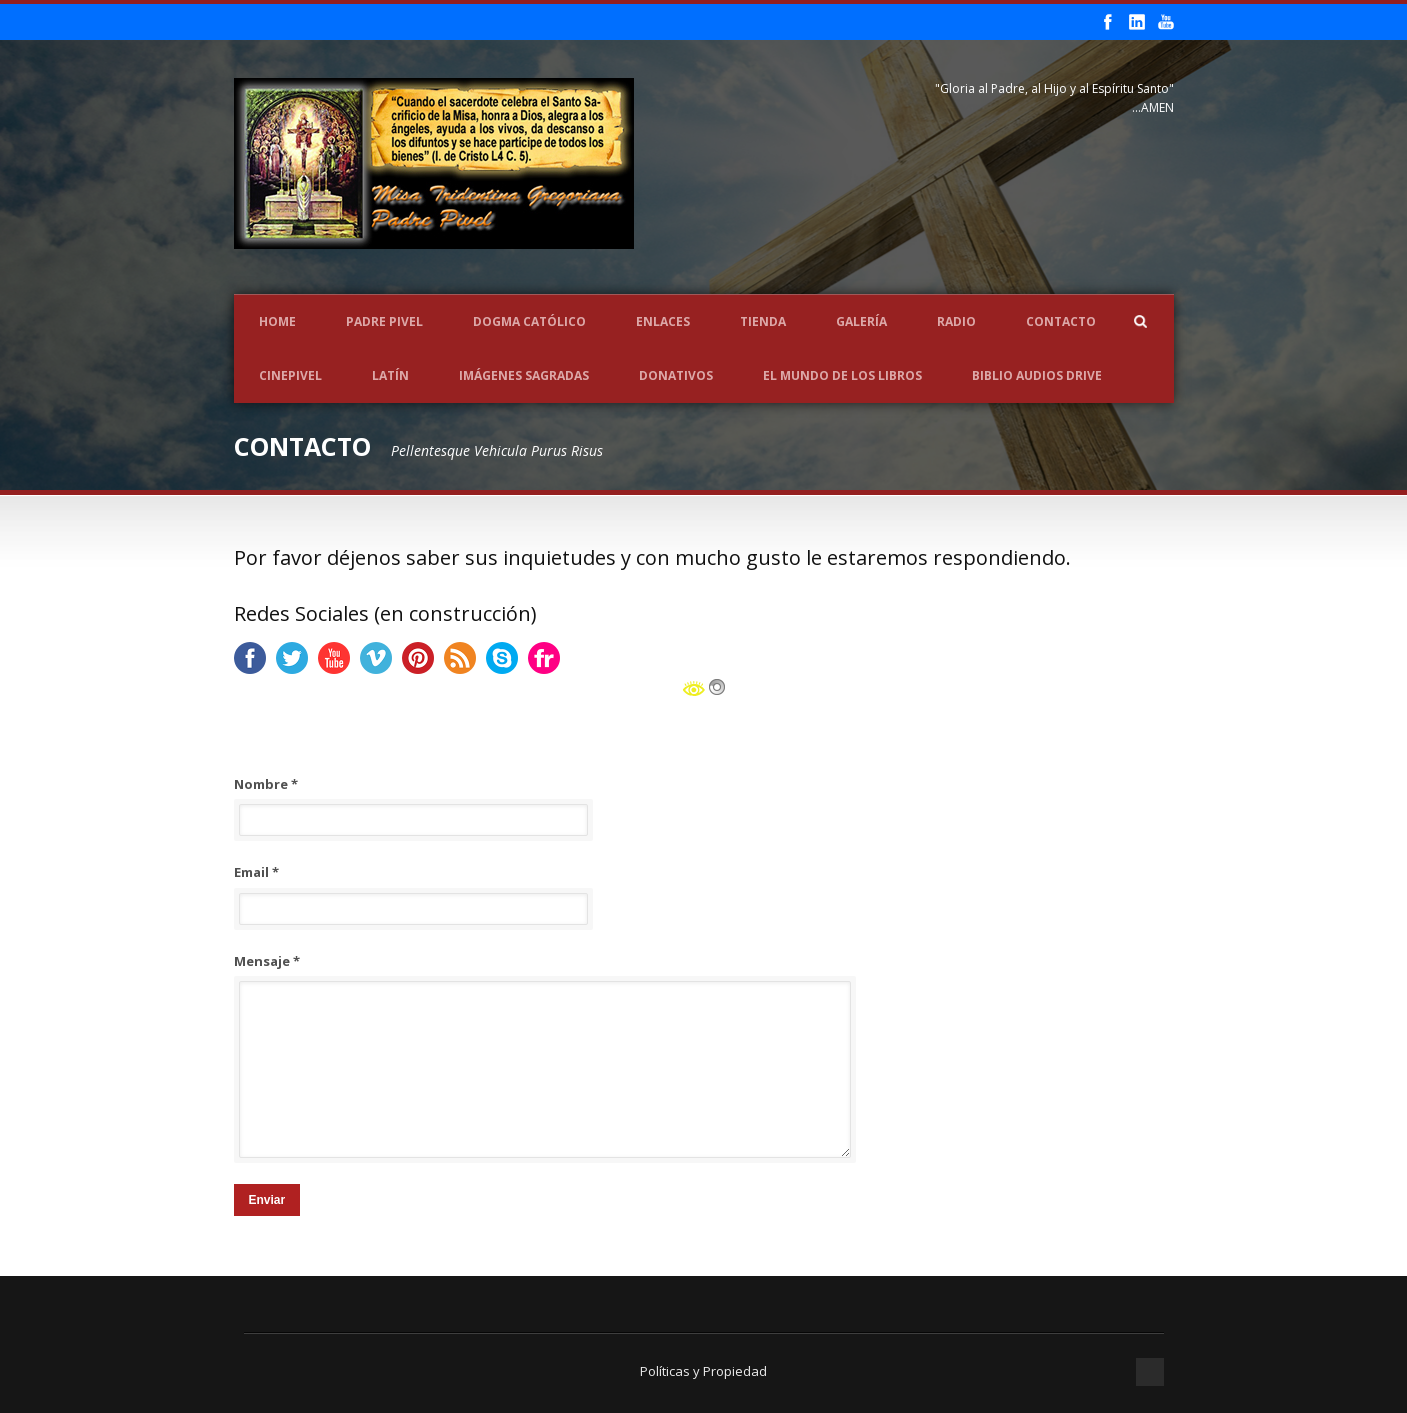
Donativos (676, 375)
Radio (956, 321)
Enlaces (663, 321)
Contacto (1061, 321)
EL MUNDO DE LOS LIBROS (842, 375)
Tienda (763, 321)
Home (277, 321)
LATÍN (390, 375)
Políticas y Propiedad (703, 1371)
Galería (861, 321)
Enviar (267, 1200)
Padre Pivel (384, 321)
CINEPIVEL (290, 375)
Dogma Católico (529, 321)
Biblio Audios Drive (1037, 375)
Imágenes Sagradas (524, 375)
